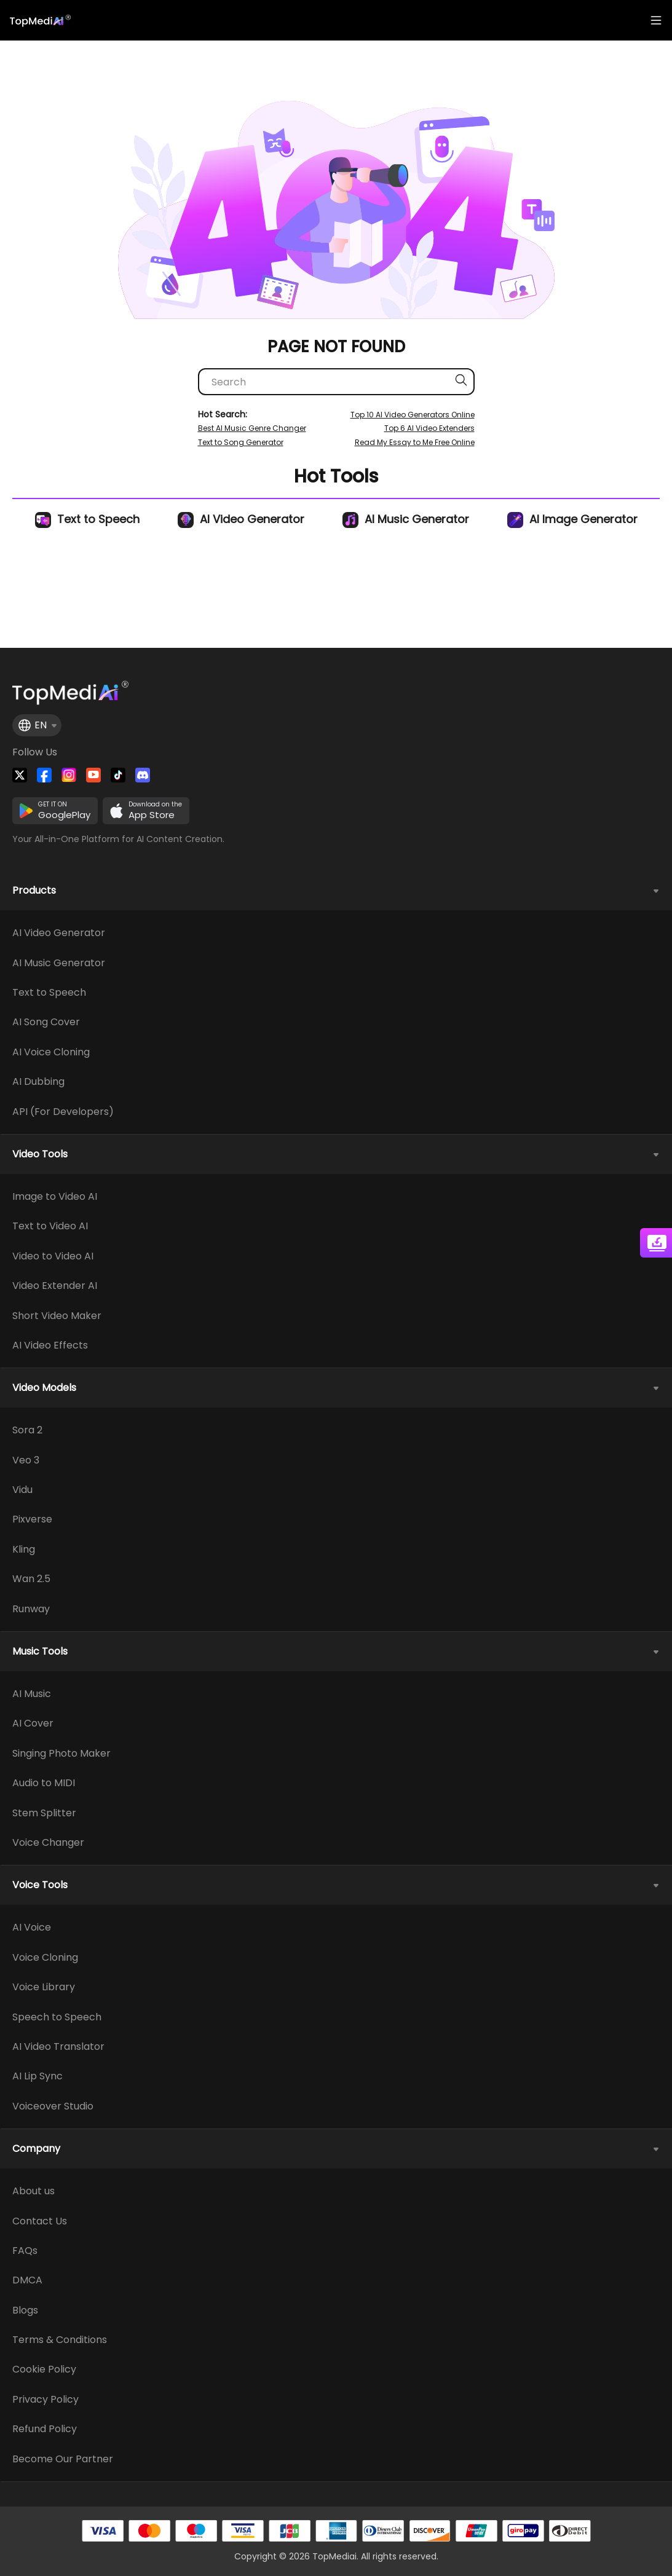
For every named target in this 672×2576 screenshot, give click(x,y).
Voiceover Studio (52, 2106)
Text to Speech (87, 519)
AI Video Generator (241, 519)
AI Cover (32, 1723)
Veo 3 (25, 1460)
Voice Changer (48, 1842)
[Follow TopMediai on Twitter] (19, 775)
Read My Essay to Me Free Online (415, 442)
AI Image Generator (572, 519)
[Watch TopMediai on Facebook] (44, 775)
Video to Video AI (52, 1256)
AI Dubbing (38, 1082)
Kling (23, 1549)
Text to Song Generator (240, 442)
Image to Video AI (54, 1196)
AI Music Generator (405, 519)
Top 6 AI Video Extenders (429, 428)
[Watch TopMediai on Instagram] (68, 775)
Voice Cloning (45, 1957)
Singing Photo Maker (61, 1753)
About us (33, 2191)
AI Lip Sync (37, 2076)
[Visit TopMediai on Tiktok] (118, 775)
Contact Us (39, 2221)
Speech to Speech (56, 2017)
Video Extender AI (54, 1286)
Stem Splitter (44, 1813)
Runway (31, 1609)
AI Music (31, 1694)
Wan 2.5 (31, 1579)
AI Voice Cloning (51, 1052)
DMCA (27, 2280)
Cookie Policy (44, 2369)
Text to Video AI (50, 1226)
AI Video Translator (58, 2047)
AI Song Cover (46, 1022)
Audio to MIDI (43, 1783)
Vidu (22, 1490)
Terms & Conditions (59, 2340)
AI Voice (31, 1927)
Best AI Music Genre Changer (252, 428)
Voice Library (43, 1987)
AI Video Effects (50, 1345)
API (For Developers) (63, 1112)
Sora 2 (27, 1430)
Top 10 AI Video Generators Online (412, 414)
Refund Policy (44, 2429)
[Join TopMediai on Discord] (142, 775)
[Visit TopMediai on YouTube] (93, 775)
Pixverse (32, 1519)
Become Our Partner (62, 2459)
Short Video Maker (56, 1316)
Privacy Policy (45, 2399)
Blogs (25, 2310)
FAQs (25, 2251)
